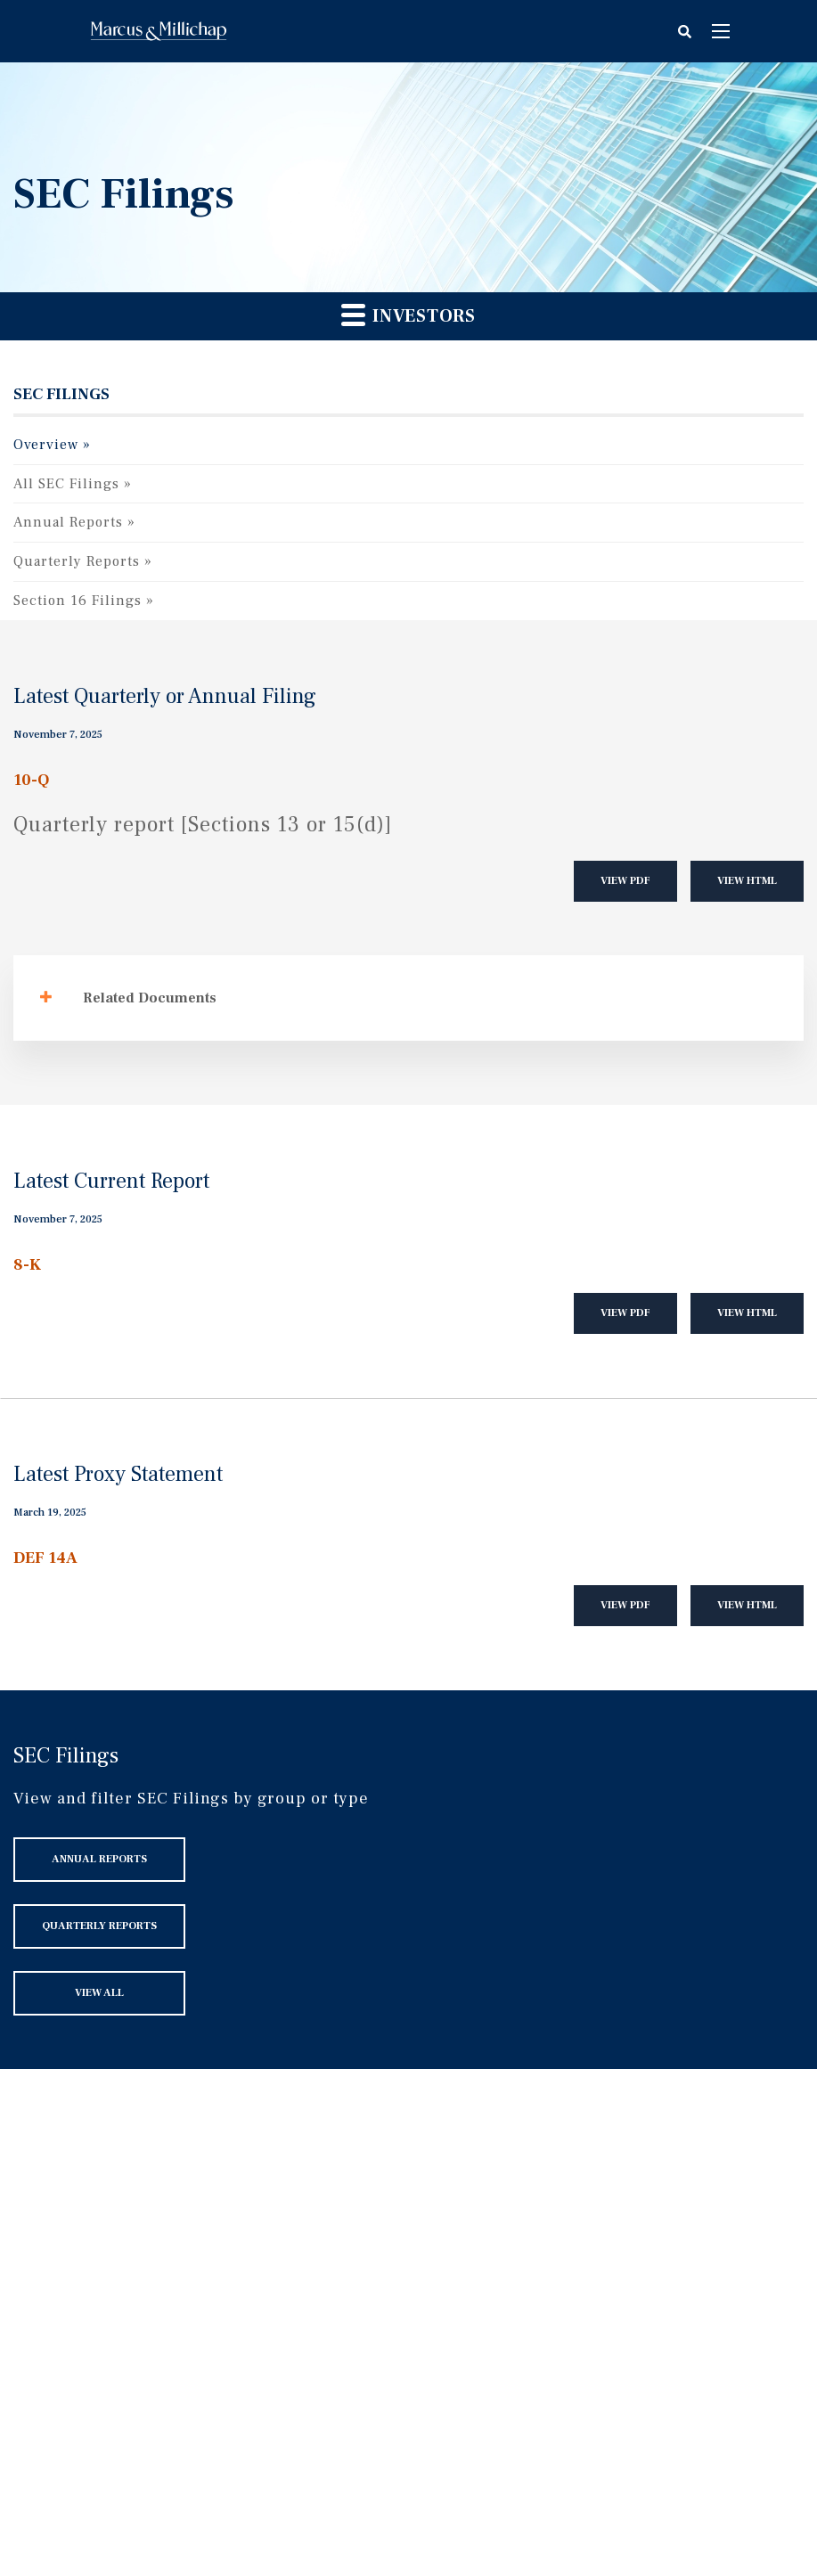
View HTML (747, 880)
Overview (45, 445)
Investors (408, 315)
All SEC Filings (66, 484)
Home (158, 31)
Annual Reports (68, 522)
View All (99, 1992)
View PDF (625, 880)
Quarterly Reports (76, 561)
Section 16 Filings (77, 600)
